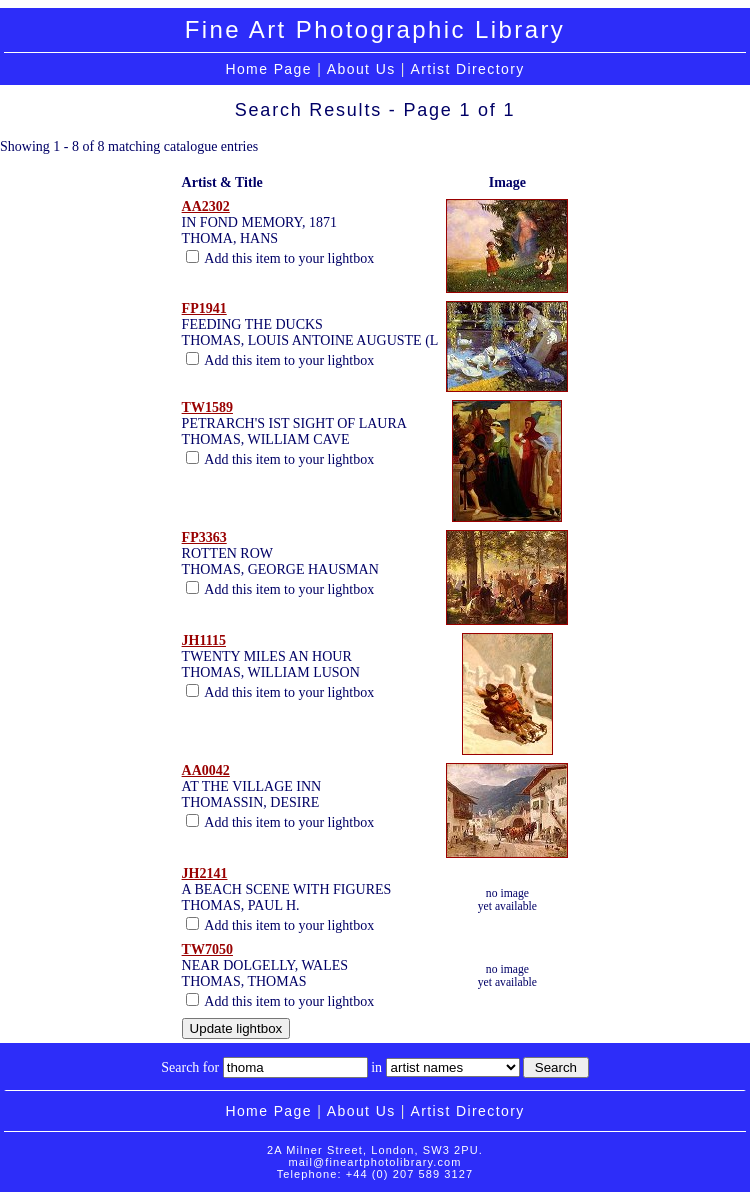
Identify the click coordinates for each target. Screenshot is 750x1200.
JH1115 (204, 640)
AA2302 (206, 206)
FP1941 (204, 308)
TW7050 (207, 949)
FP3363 (204, 537)
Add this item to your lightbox (280, 258)
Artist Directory (467, 69)
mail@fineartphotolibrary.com (374, 1162)
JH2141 (205, 873)
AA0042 (206, 770)
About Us (361, 69)
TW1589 (207, 407)
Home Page (268, 69)
